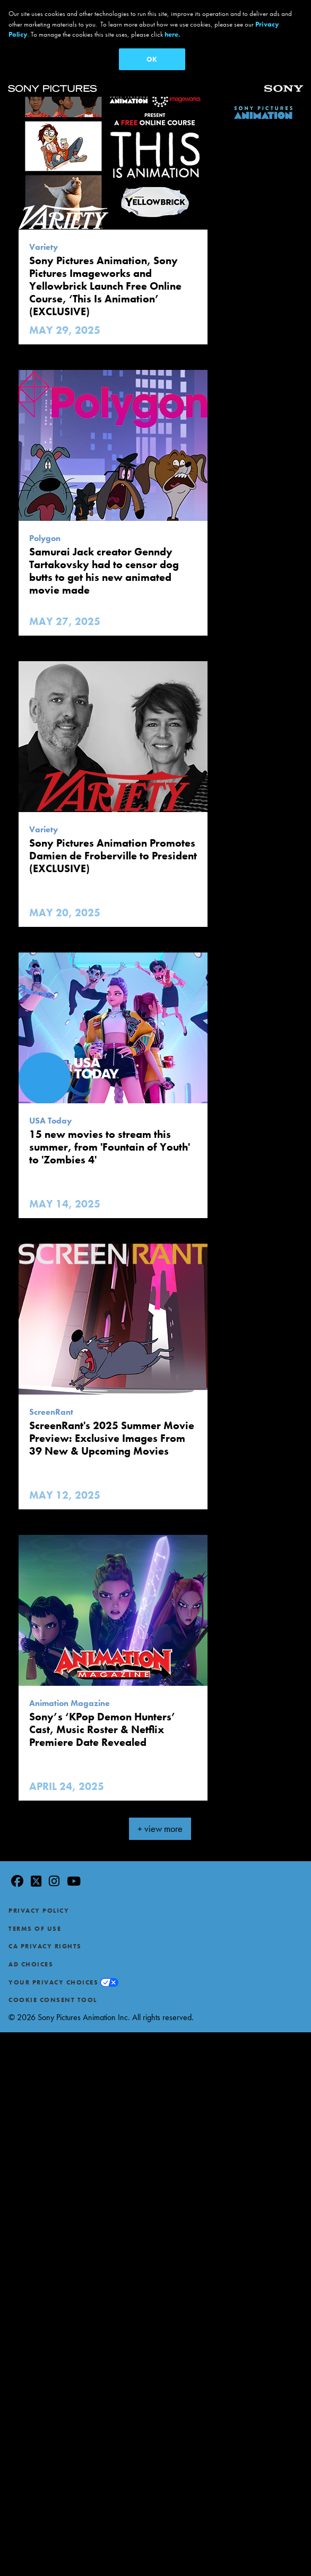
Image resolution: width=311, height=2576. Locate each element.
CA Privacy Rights (45, 1941)
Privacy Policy (38, 1906)
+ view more (160, 1824)
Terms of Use (34, 1923)
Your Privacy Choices (53, 1977)
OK (151, 59)
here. (172, 34)
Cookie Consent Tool (52, 1995)
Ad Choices (30, 1959)
